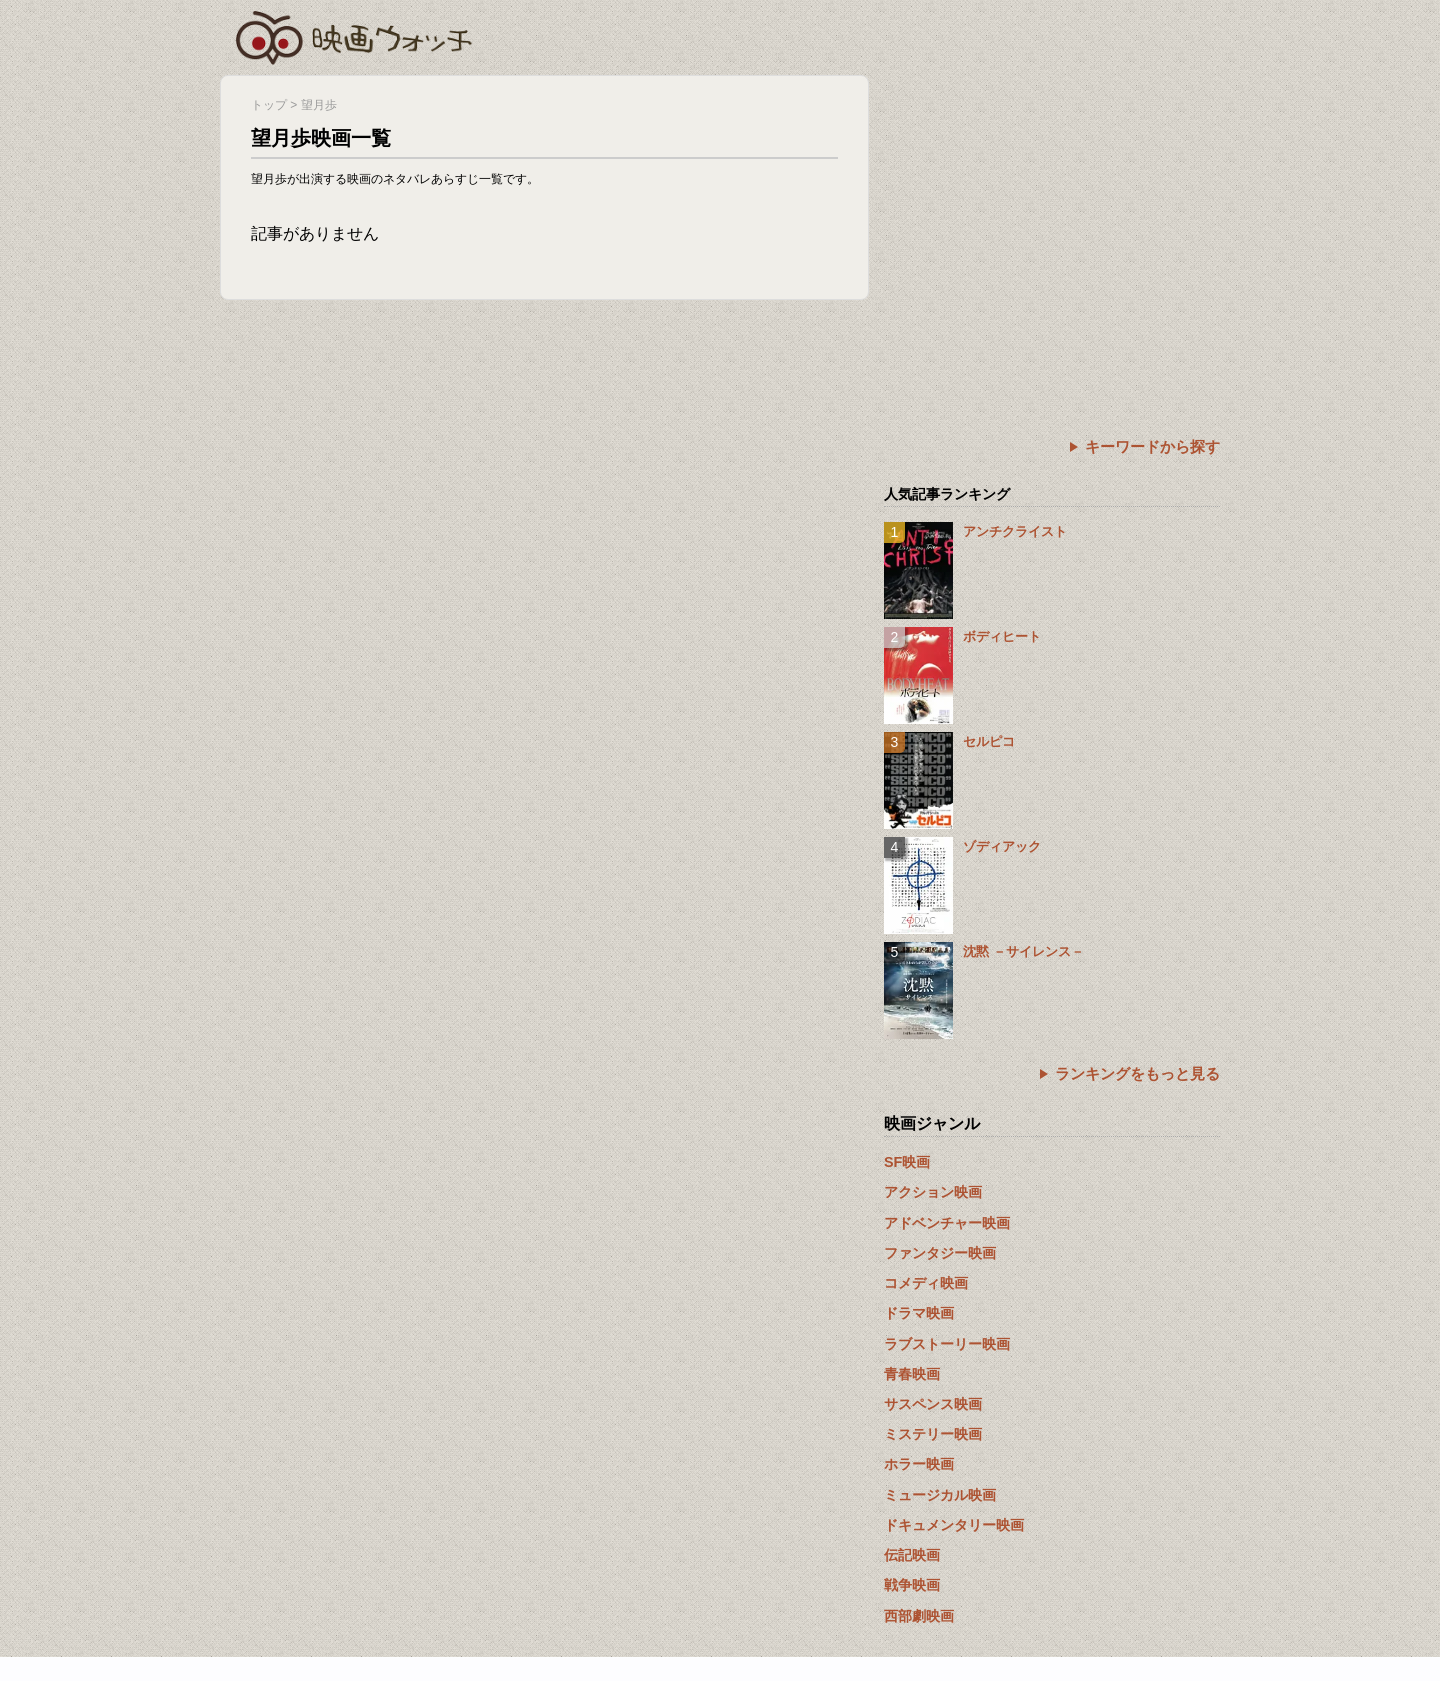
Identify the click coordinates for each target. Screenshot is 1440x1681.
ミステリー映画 (933, 1434)
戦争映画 (912, 1585)
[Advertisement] (1052, 215)
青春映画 (912, 1374)
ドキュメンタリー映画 (954, 1525)
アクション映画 (933, 1192)
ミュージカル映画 (940, 1495)
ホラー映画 (919, 1464)
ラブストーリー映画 (947, 1344)
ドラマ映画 (919, 1313)
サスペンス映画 (933, 1404)
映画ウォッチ (355, 35)
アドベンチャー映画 (947, 1223)
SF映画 (907, 1162)
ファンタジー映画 (940, 1253)
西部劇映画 (919, 1616)
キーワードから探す (1152, 446)
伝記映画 (912, 1555)
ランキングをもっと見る (1137, 1073)
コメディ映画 (926, 1283)
